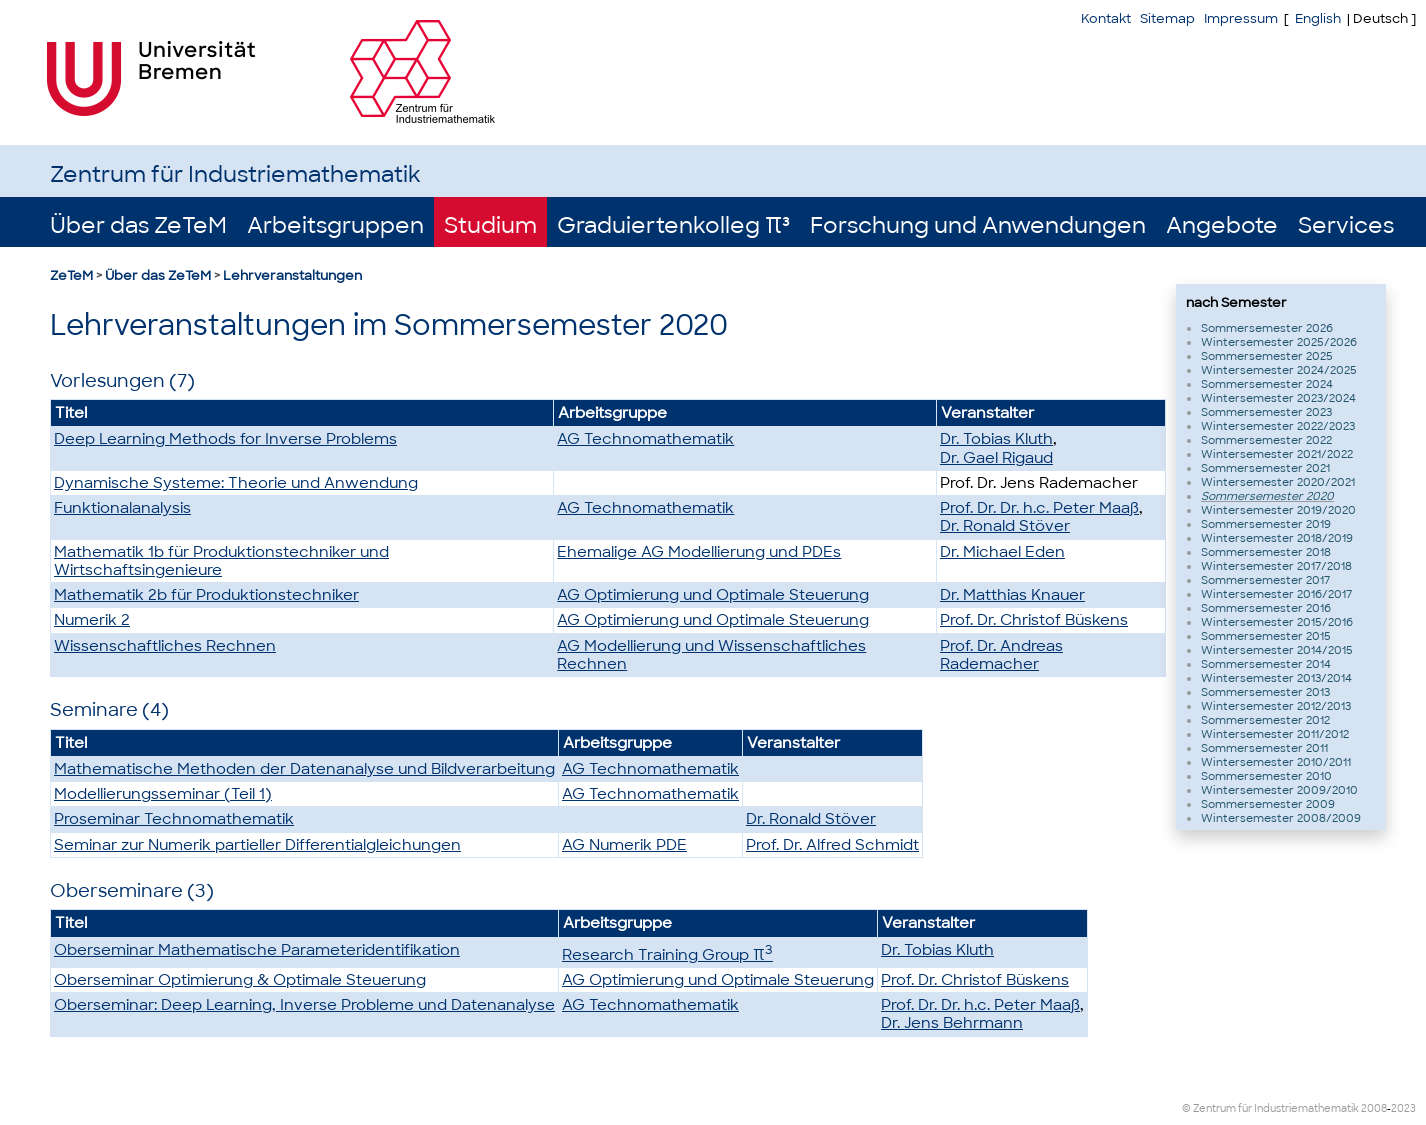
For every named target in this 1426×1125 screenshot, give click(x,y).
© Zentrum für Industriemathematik (1270, 1108)
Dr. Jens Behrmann (952, 1023)
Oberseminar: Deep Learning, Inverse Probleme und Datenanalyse (304, 1005)
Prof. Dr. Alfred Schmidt (832, 845)
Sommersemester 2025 (1267, 356)
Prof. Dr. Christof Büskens (1034, 620)
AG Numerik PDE (624, 845)
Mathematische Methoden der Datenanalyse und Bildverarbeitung (304, 769)
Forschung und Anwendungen (978, 225)
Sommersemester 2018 (1266, 552)
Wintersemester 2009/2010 (1279, 790)
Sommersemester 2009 (1268, 804)
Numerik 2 (92, 620)
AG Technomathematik (645, 439)
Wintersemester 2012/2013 (1276, 706)
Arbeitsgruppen (335, 225)
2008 (1374, 1108)
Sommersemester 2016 (1266, 608)
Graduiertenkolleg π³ (673, 225)
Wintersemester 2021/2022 (1277, 454)
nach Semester (1236, 302)
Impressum (1241, 18)
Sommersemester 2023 (1266, 412)
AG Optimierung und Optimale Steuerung (713, 595)
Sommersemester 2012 (1265, 720)
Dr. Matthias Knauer (1012, 595)
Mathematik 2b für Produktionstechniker (206, 595)
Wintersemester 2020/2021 (1278, 482)
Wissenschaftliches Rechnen (165, 646)
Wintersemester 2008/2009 (1281, 818)
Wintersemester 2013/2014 (1276, 678)
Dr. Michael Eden (1002, 552)
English (1318, 18)
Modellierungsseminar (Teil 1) (163, 794)
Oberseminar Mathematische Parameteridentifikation (257, 950)
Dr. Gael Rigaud (996, 458)
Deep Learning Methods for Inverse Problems (225, 439)
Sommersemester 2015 (1266, 636)
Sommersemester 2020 (1267, 496)
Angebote (1222, 225)
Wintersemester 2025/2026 (1279, 342)
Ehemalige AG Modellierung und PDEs (699, 552)
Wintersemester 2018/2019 (1277, 538)
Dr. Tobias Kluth (996, 439)
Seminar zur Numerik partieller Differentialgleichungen (257, 845)
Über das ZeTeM (138, 225)
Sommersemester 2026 (1267, 328)
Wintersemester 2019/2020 (1278, 510)
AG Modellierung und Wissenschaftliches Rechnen (711, 655)
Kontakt (1106, 18)
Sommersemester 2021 (1265, 468)
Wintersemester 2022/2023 (1278, 426)
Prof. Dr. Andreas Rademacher (1001, 655)
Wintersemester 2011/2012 (1275, 734)
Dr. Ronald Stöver (1005, 526)
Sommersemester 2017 (1265, 580)
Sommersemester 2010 (1266, 776)
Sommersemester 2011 (1264, 748)
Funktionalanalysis (122, 508)
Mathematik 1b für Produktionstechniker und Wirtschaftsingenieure (221, 561)
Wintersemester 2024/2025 (1279, 370)
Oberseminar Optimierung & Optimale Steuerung (240, 980)
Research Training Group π (667, 955)
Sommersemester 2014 (1266, 664)
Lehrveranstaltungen (292, 275)
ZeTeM (71, 275)
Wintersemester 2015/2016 (1277, 622)
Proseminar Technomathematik (174, 819)
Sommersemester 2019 (1266, 524)
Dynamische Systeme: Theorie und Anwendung (236, 483)
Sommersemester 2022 (1266, 440)
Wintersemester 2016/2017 (1276, 594)
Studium (490, 225)
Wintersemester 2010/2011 (1276, 762)
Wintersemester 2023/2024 (1278, 398)
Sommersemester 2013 (1265, 692)
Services (1346, 225)
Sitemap (1167, 18)
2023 (1403, 1108)
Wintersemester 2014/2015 (1277, 650)
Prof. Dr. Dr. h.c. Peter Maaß (1039, 508)
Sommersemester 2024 (1267, 384)
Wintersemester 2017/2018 (1276, 566)
